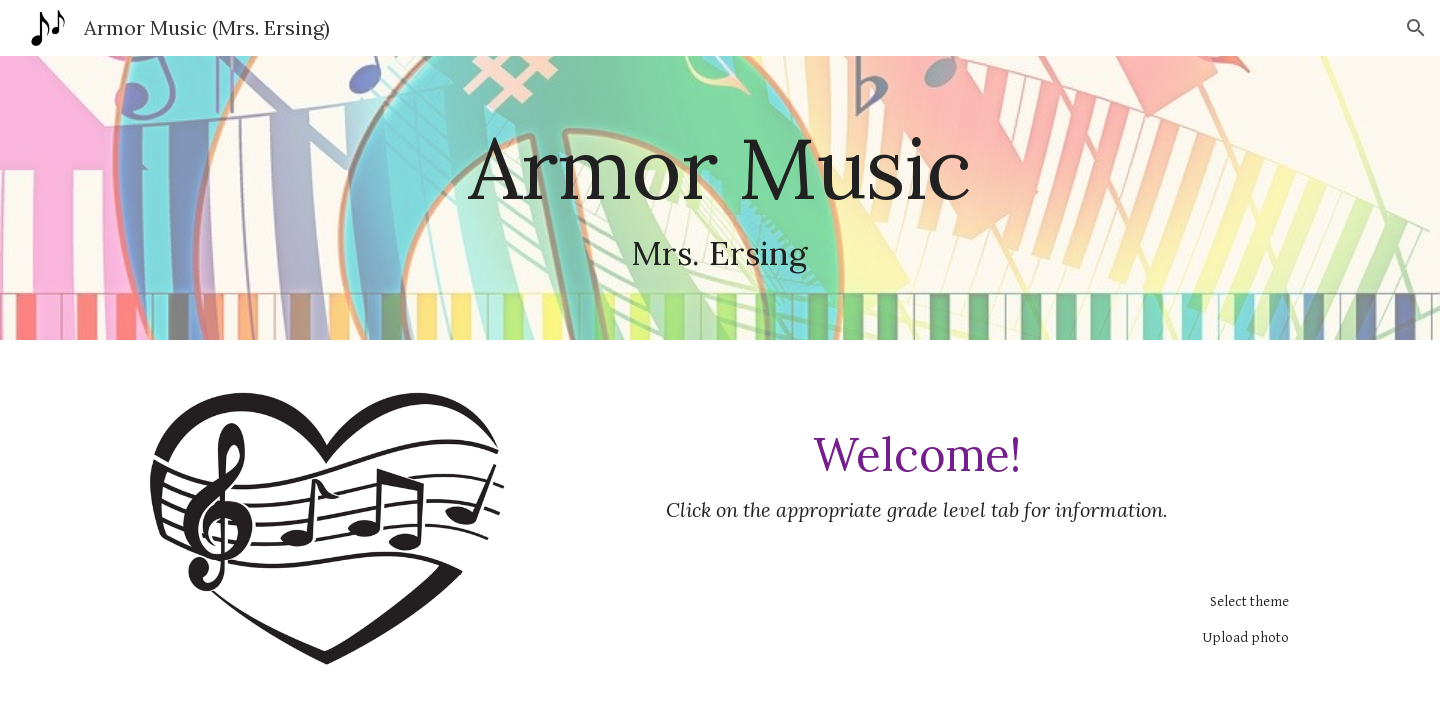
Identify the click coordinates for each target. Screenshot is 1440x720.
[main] (720, 198)
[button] (1416, 28)
